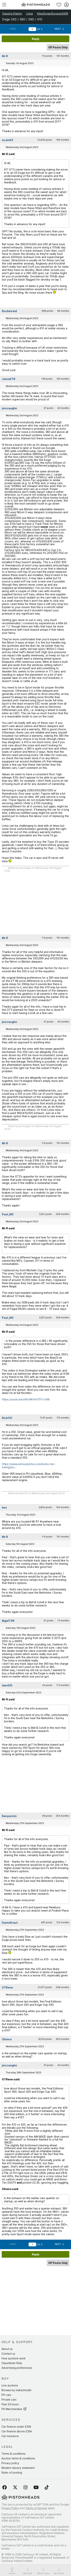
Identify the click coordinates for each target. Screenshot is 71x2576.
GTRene (7, 1987)
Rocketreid (9, 311)
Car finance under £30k (16, 2426)
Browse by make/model (16, 2390)
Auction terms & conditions (18, 2458)
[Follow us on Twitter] (15, 2487)
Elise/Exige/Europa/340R (52, 13)
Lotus (29, 13)
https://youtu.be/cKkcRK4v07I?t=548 (26, 1399)
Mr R (5, 56)
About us (7, 2348)
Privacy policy (10, 2463)
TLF (8, 626)
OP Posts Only (58, 47)
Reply (35, 38)
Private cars (9, 2399)
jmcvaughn (9, 408)
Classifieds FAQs (12, 2363)
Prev (12, 28)
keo (4, 1507)
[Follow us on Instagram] (25, 2487)
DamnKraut (10, 1922)
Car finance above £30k (17, 2431)
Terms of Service (36, 2508)
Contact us (8, 2353)
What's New (43, 2571)
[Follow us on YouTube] (36, 2487)
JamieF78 (8, 379)
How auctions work (14, 2358)
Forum (12, 2571)
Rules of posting (12, 2472)
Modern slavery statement (18, 2467)
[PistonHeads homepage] (35, 4)
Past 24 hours (10, 2404)
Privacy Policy (10, 2508)
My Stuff (27, 2571)
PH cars (6, 2394)
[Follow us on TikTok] (46, 2487)
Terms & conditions (14, 2453)
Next (59, 28)
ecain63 (7, 140)
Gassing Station (12, 13)
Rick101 (7, 1417)
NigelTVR (8, 1620)
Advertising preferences (17, 2367)
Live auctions (10, 2385)
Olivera (7, 2039)
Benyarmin (9, 1816)
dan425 (7, 1685)
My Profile (58, 2571)
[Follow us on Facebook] (5, 2487)
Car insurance (10, 2436)
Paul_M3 (7, 1214)
